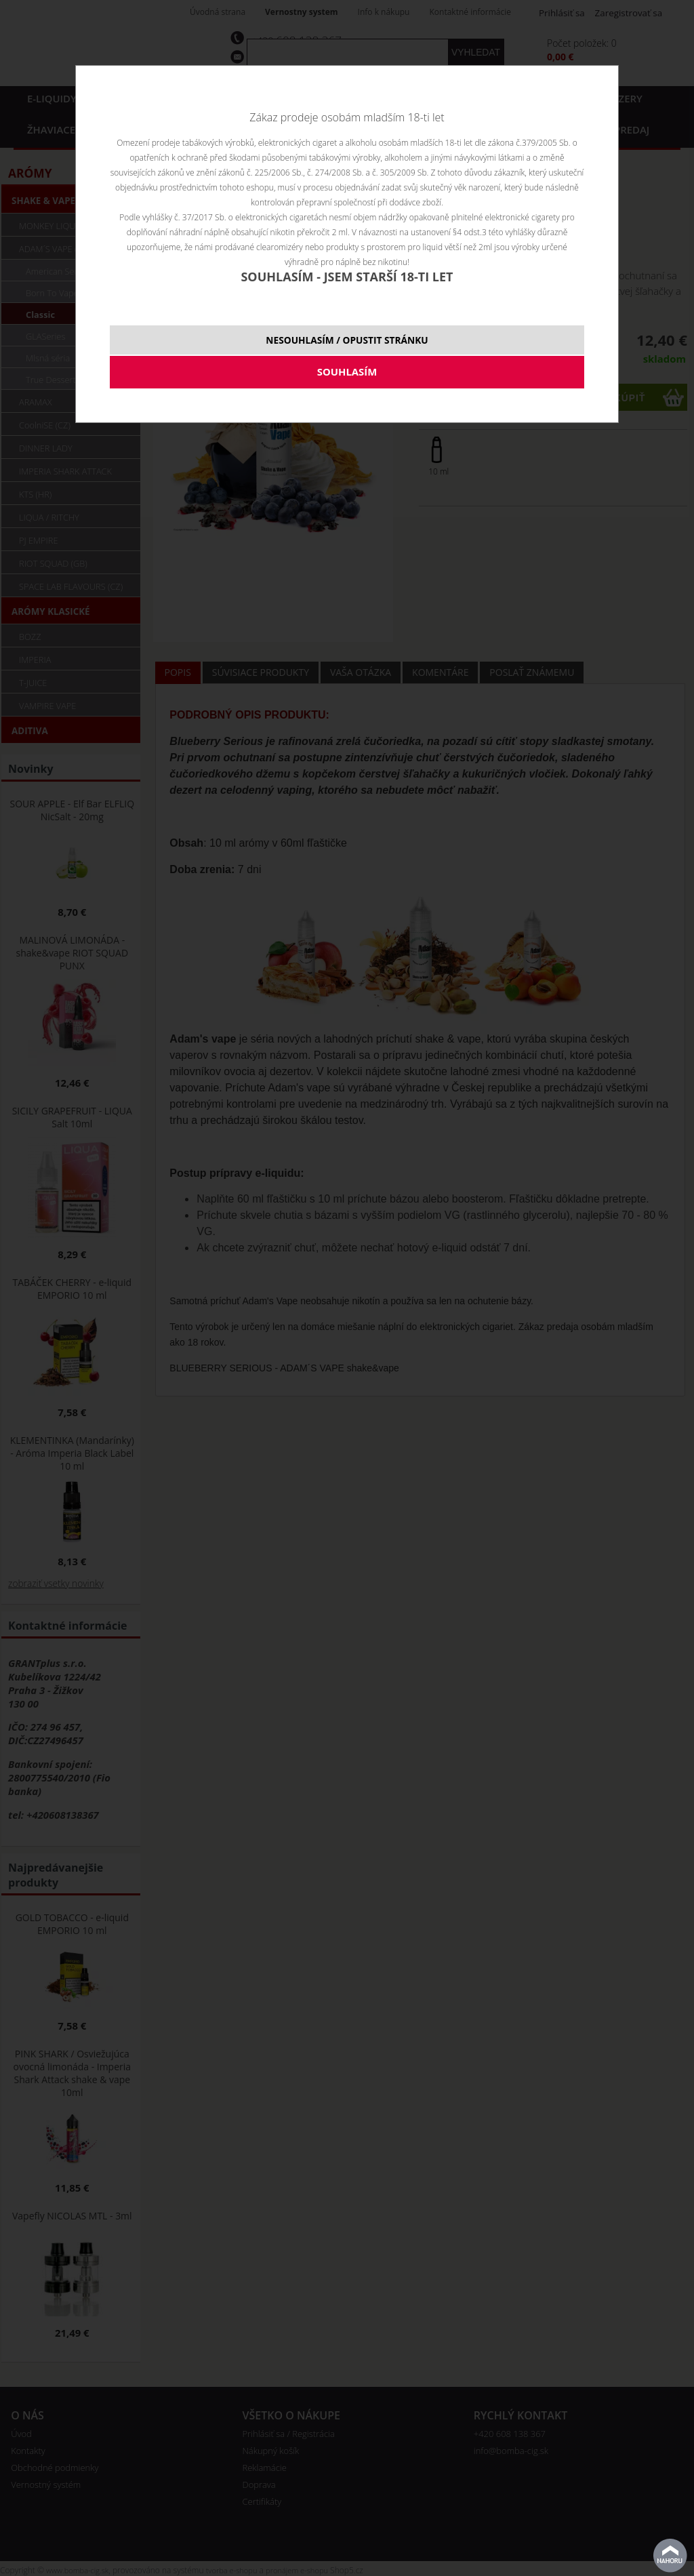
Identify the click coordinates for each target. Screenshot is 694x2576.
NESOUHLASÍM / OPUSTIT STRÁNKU (347, 340)
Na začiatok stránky (670, 2556)
